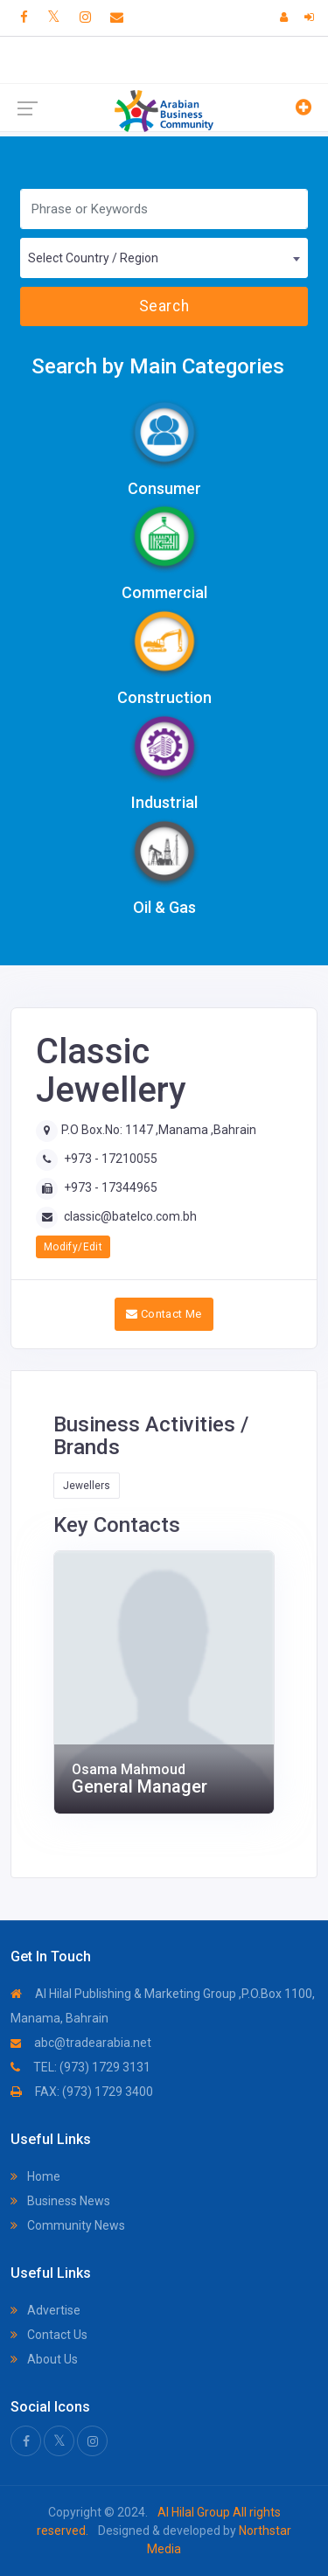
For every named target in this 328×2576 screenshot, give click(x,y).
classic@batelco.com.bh (130, 1216)
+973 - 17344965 (110, 1187)
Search (164, 306)
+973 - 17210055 (110, 1159)
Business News (60, 2201)
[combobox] (164, 258)
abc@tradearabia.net (80, 2043)
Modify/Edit (73, 1247)
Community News (67, 2225)
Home (35, 2176)
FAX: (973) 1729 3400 (81, 2092)
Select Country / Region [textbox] (93, 258)
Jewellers (86, 1485)
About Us (44, 2359)
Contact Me (164, 1313)
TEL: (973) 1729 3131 (80, 2067)
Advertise (45, 2310)
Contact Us (48, 2335)
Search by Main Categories (157, 366)
